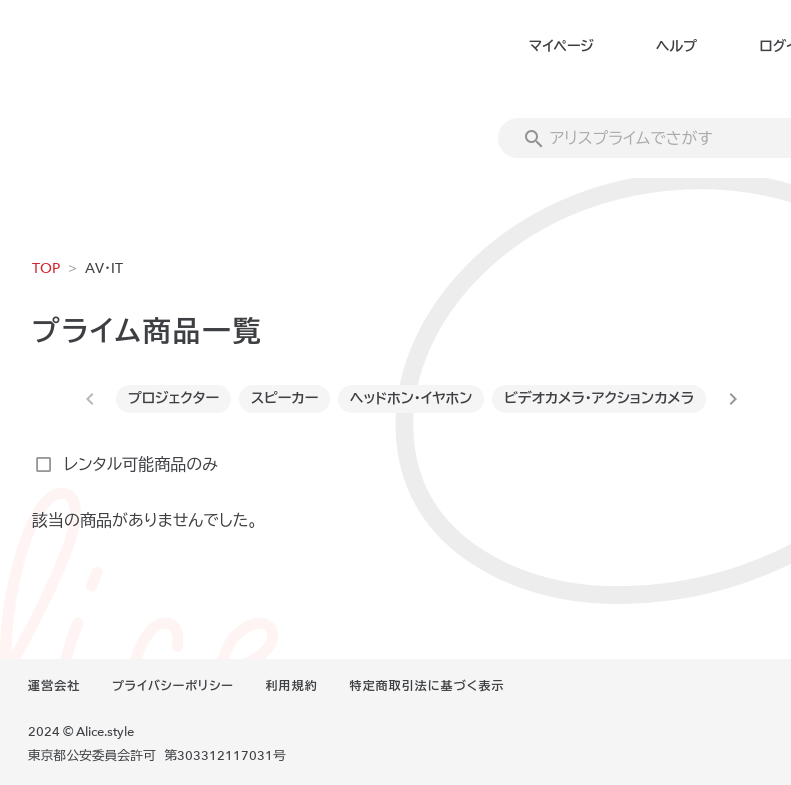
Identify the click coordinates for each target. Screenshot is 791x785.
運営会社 (54, 686)
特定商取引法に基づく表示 (427, 686)
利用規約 (292, 686)
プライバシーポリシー (173, 686)
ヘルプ (676, 46)
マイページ (561, 46)
